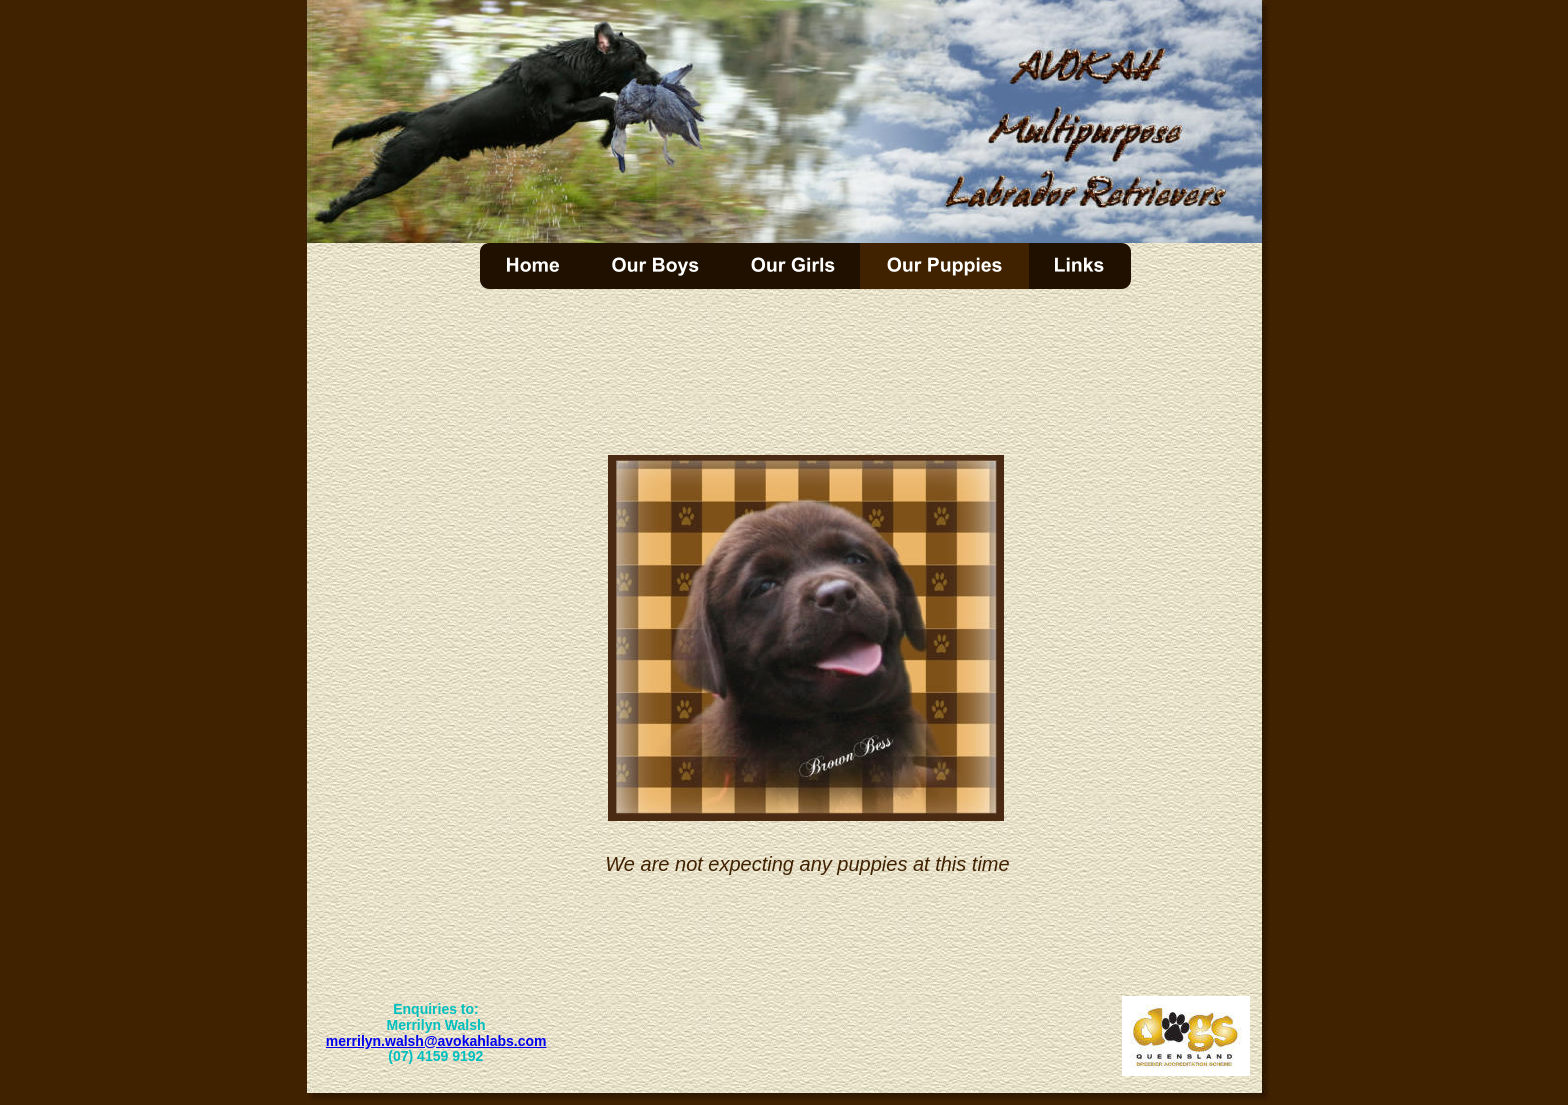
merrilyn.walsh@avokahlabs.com (436, 1041)
